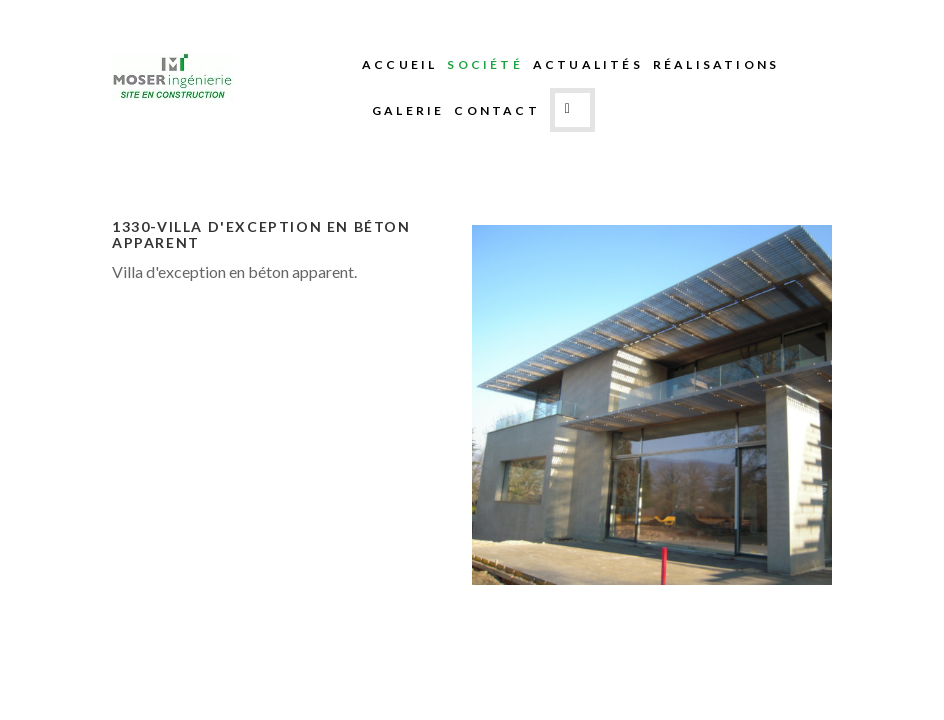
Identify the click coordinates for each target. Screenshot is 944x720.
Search (572, 110)
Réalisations (716, 64)
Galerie (408, 110)
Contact (496, 110)
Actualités (588, 64)
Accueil (399, 64)
